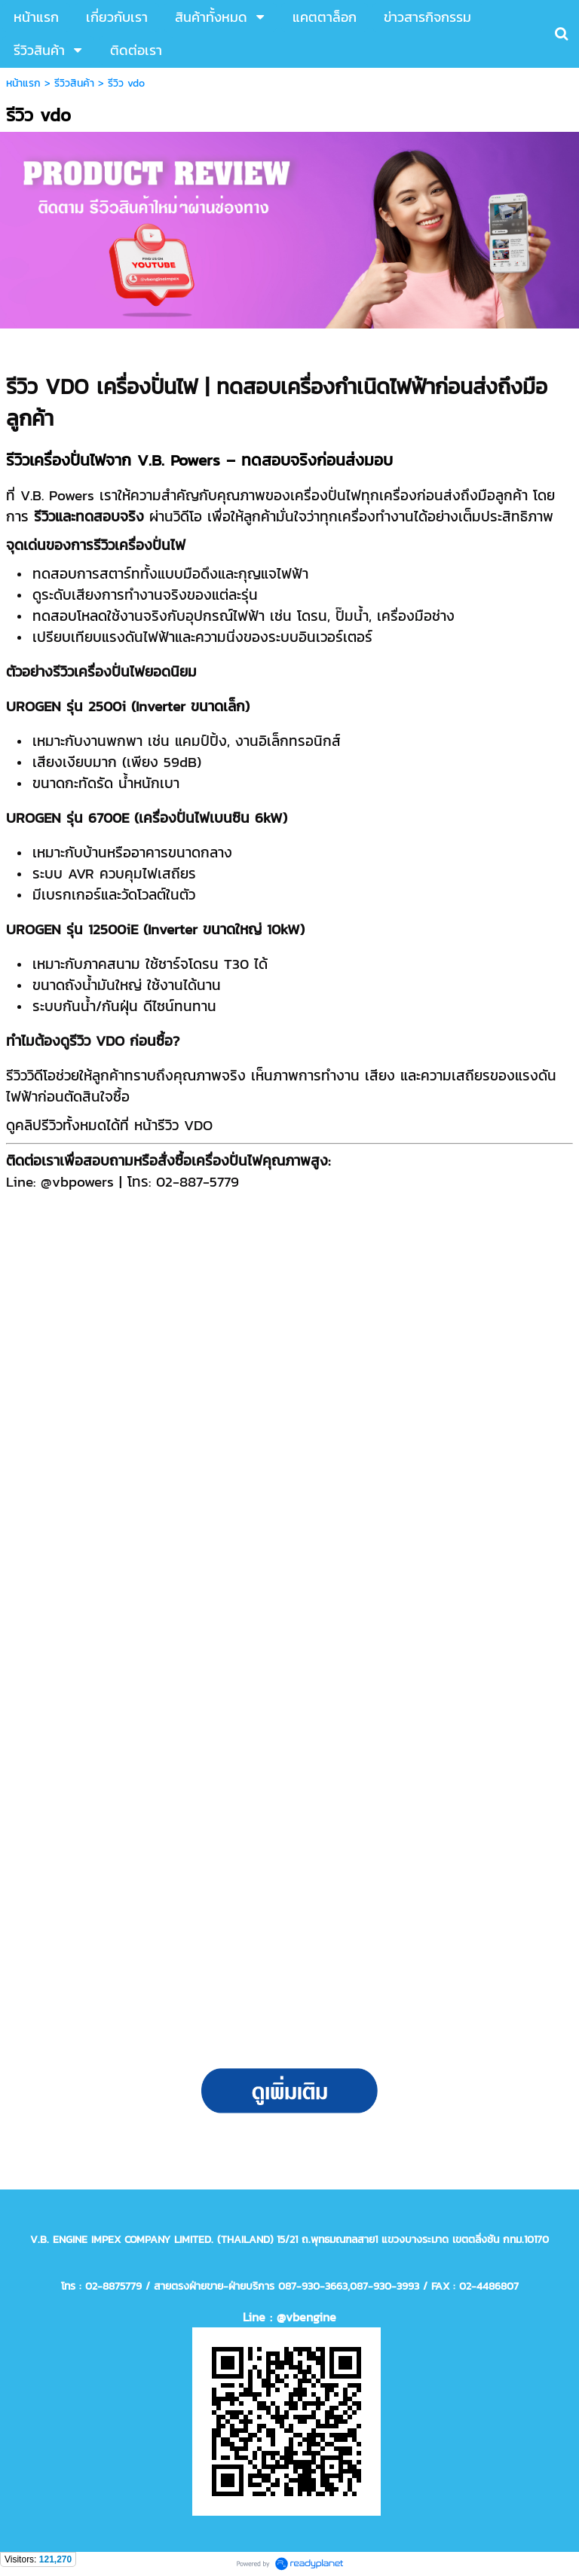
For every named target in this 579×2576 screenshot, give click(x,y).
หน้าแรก (23, 83)
